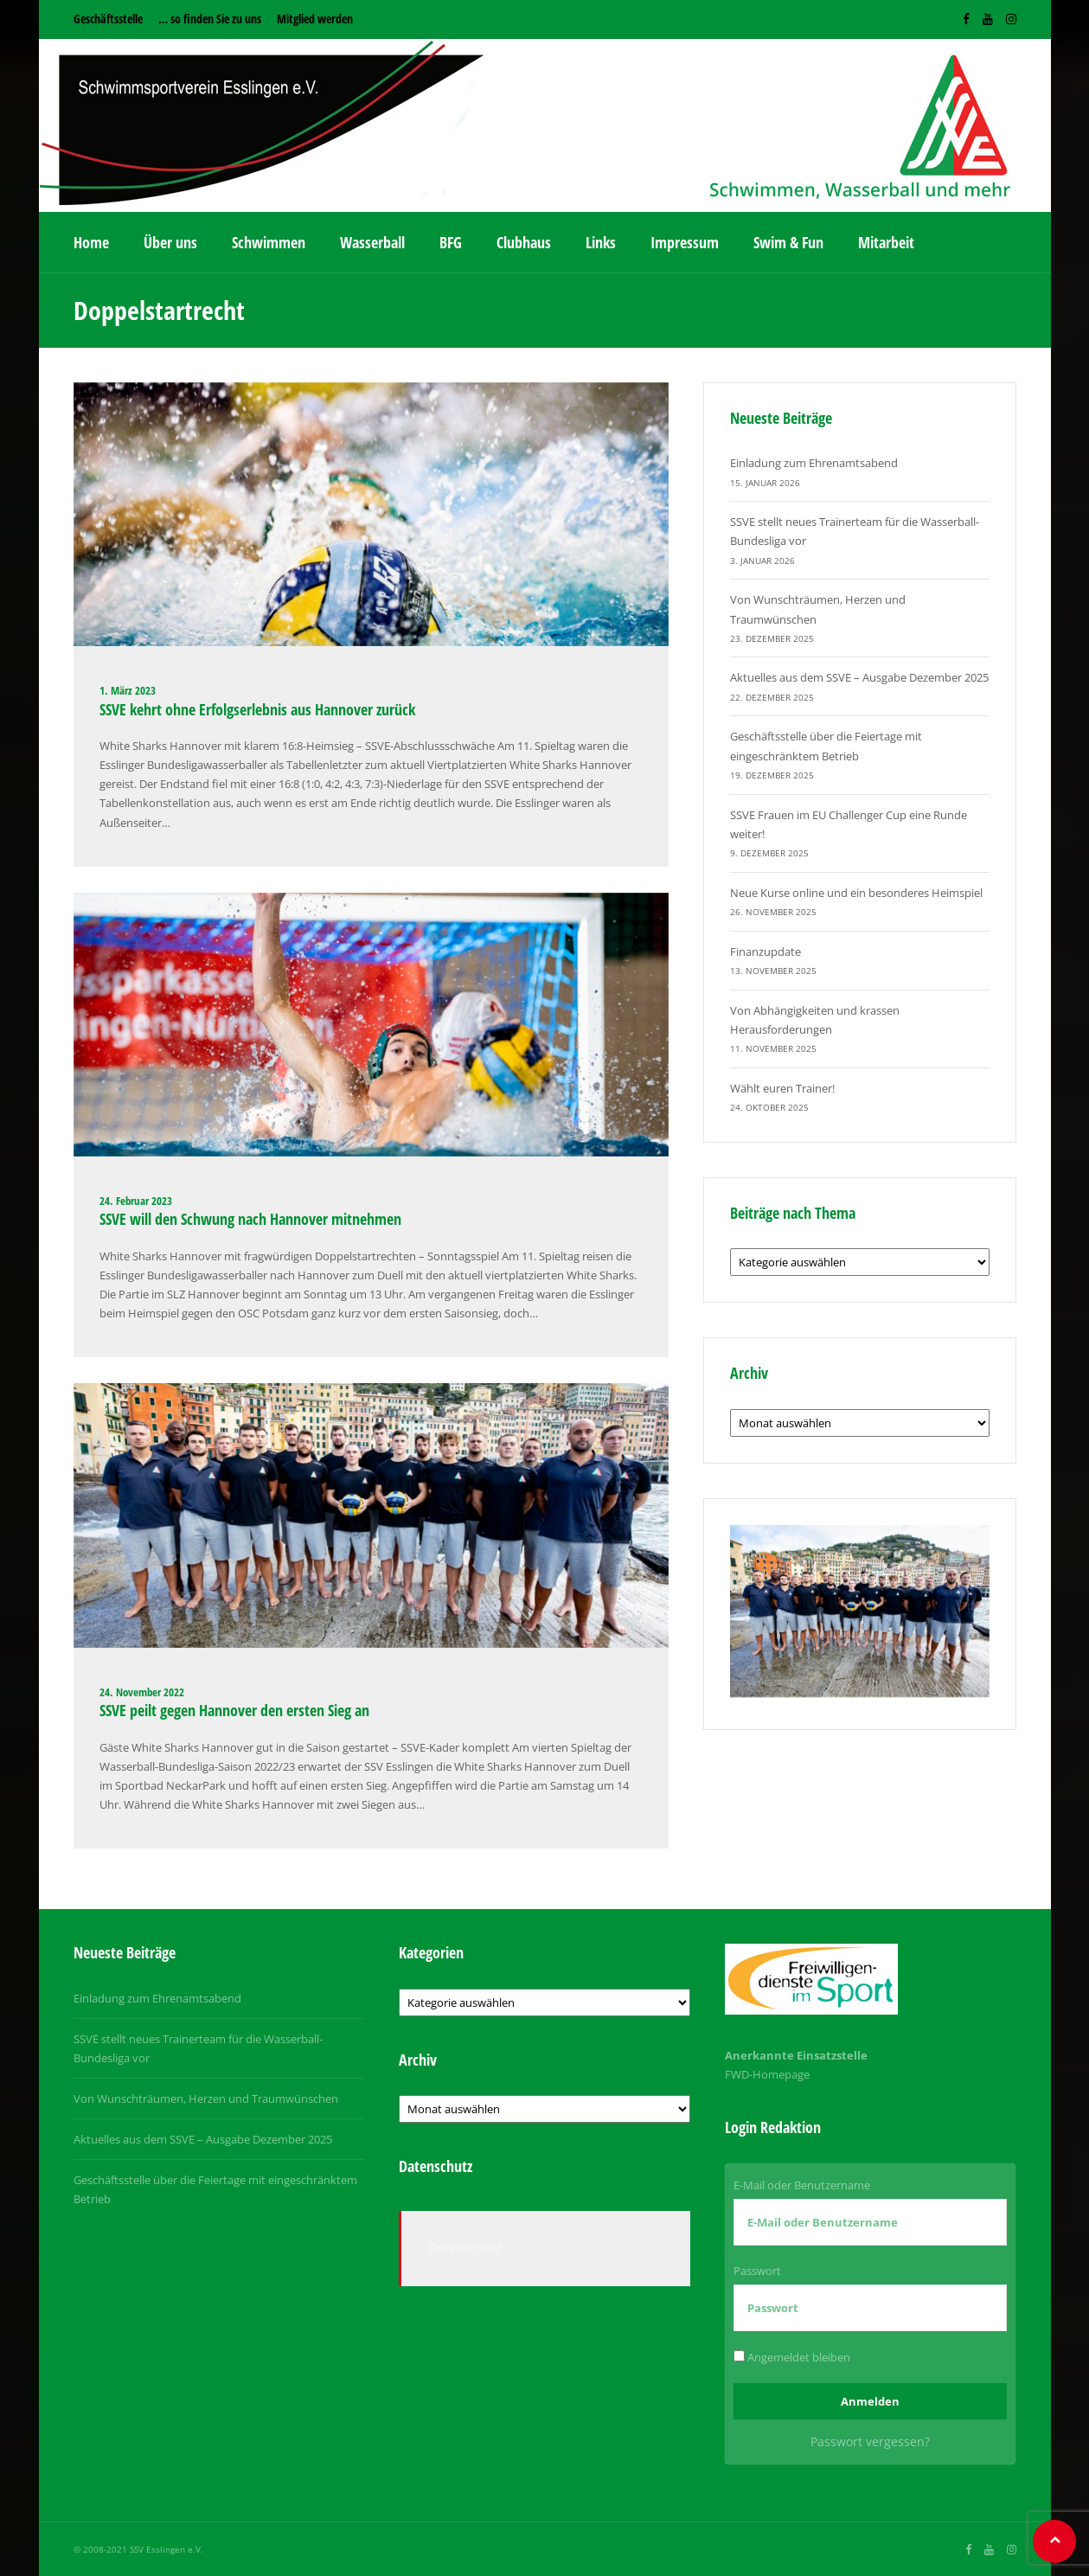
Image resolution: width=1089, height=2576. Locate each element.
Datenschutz (464, 2248)
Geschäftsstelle (108, 18)
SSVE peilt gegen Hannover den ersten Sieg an (234, 1710)
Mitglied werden (315, 18)
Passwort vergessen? (870, 2441)
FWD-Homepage (767, 2074)
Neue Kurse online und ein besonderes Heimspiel (856, 892)
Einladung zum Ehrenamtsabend (814, 463)
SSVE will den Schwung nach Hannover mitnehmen (250, 1218)
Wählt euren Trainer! (782, 1088)
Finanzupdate (765, 951)
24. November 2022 (141, 1692)
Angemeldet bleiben (791, 2357)
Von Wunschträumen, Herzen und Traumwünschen (206, 2098)
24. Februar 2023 (135, 1200)
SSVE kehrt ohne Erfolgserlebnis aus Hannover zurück (257, 709)
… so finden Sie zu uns (209, 18)
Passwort (757, 2270)
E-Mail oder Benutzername (801, 2185)
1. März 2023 (127, 690)
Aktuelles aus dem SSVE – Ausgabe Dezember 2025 (859, 677)
